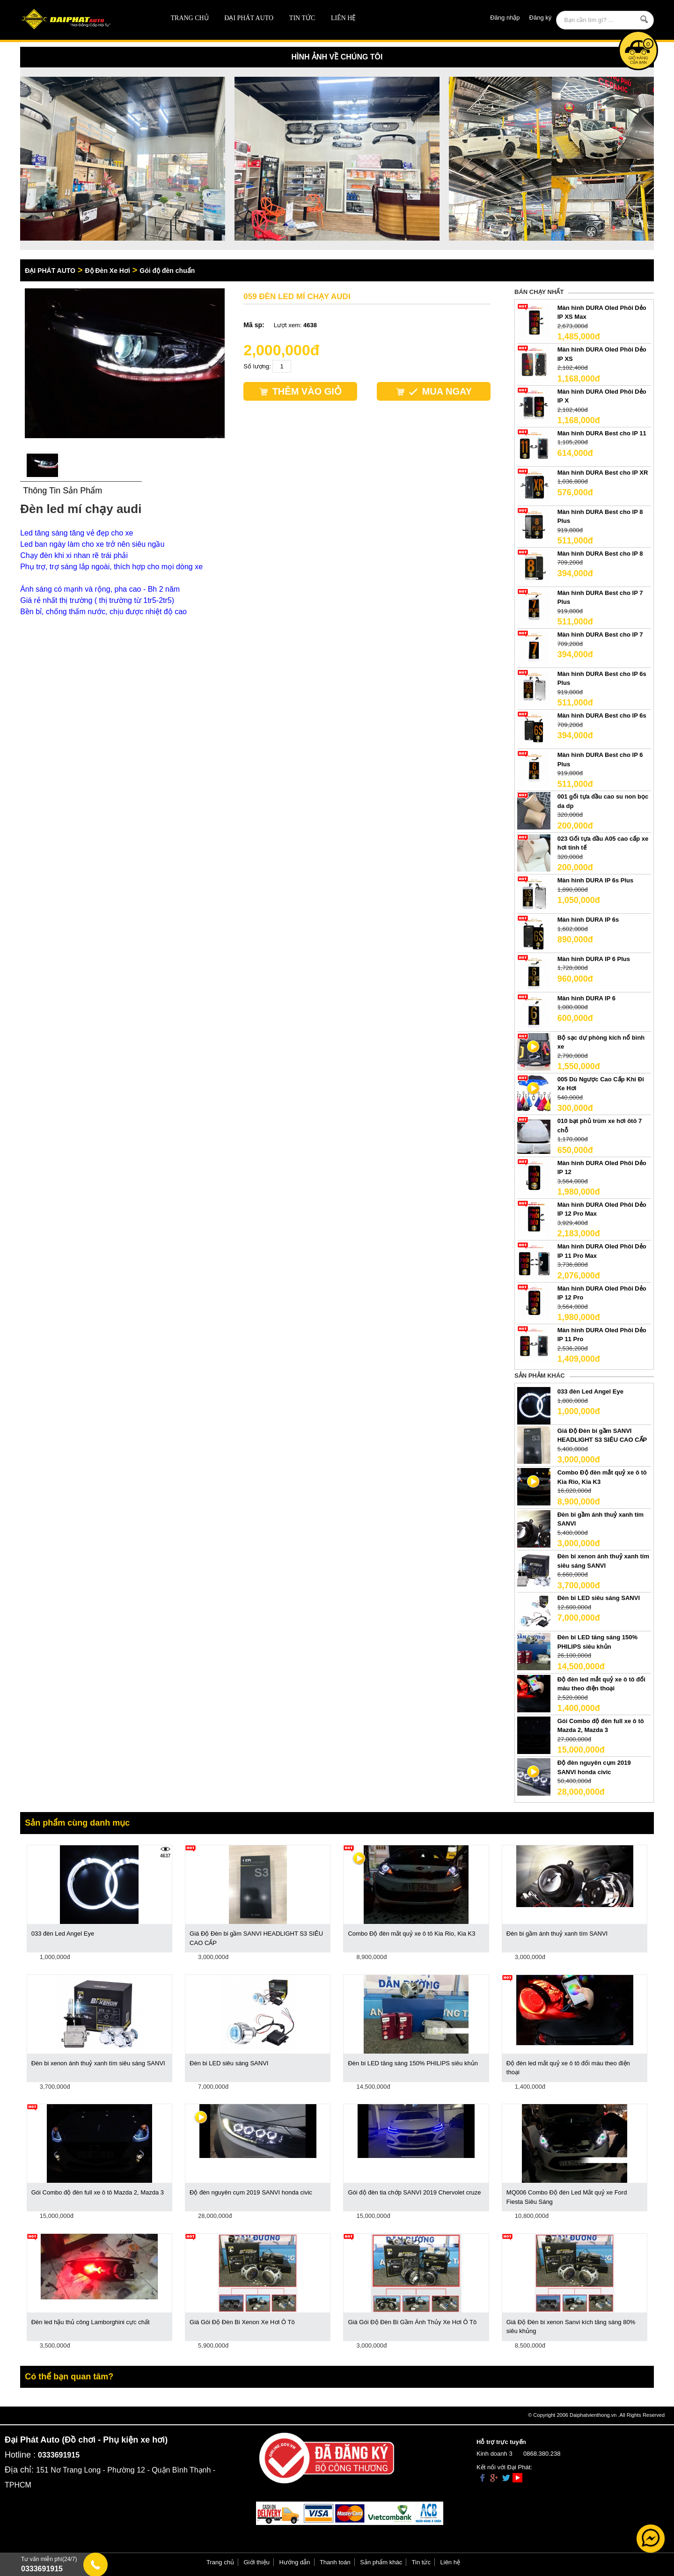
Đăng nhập (505, 17)
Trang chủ (190, 18)
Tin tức (302, 18)
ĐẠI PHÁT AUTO (248, 18)
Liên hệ (343, 18)
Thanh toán (335, 2562)
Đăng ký (540, 17)
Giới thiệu (257, 2562)
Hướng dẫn (294, 2562)
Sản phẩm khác (381, 2562)
